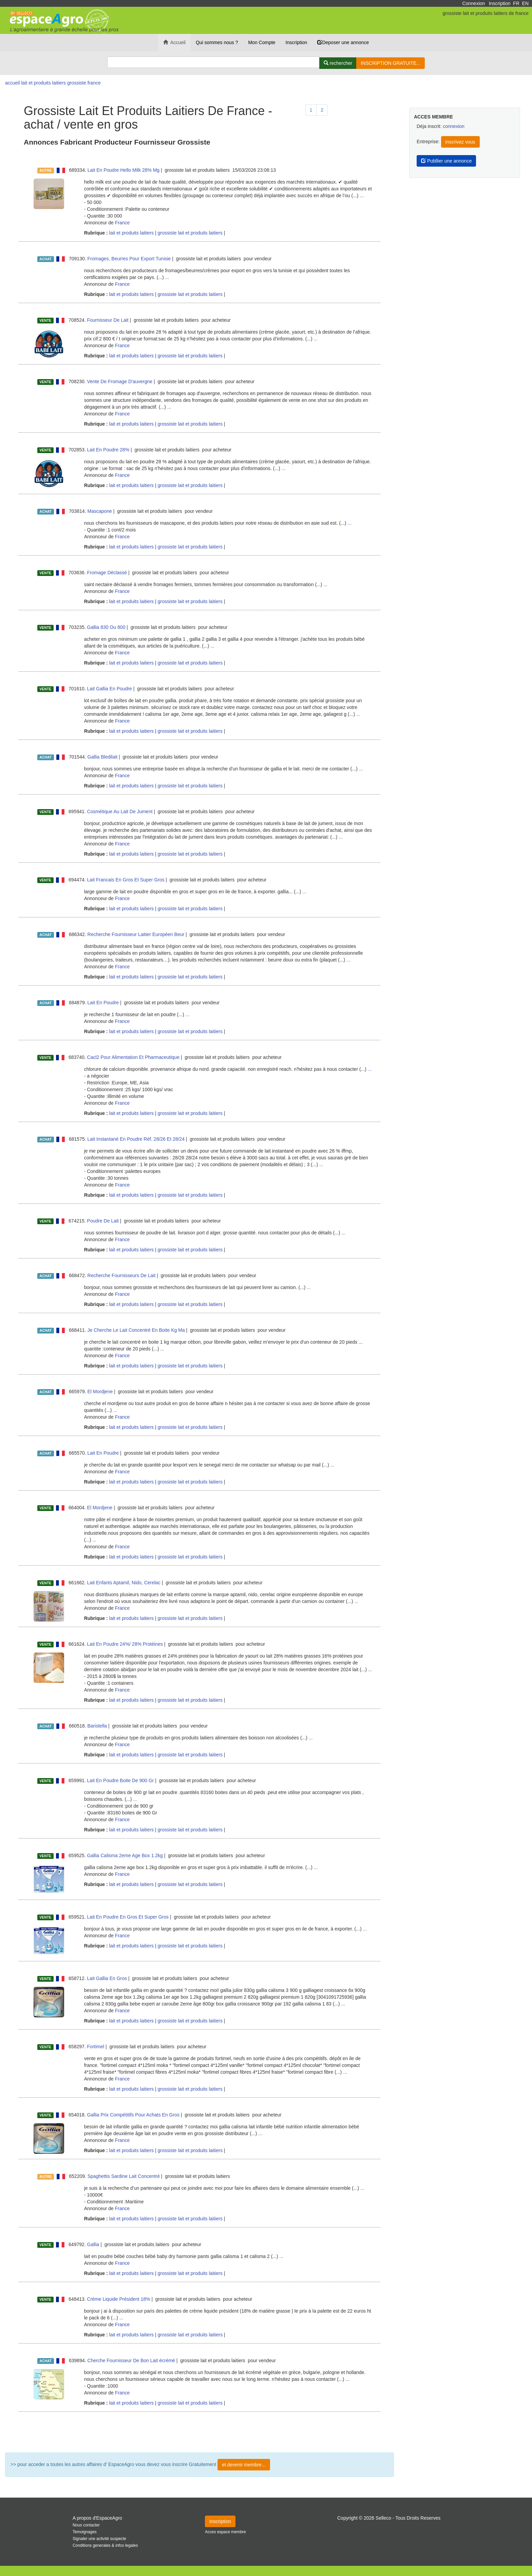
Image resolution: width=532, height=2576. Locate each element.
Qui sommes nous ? (217, 42)
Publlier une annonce (446, 161)
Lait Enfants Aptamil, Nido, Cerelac (123, 1582)
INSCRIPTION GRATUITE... (390, 63)
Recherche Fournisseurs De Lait (122, 1275)
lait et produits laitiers (131, 233)
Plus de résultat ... (199, 2432)
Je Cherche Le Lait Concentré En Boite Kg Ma (136, 1330)
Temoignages (85, 2532)
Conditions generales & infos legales (105, 2545)
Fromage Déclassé (107, 572)
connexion (453, 126)
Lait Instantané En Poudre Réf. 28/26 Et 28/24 (136, 1139)
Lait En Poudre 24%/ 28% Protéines (125, 1644)
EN (525, 3)
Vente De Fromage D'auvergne (120, 381)
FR (516, 3)
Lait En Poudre (103, 1002)
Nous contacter (86, 2525)
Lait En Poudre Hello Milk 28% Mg (123, 170)
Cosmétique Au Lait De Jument (120, 811)
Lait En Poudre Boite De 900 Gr (120, 1780)
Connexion (473, 3)
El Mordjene (100, 1391)
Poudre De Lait (103, 1221)
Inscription (500, 3)
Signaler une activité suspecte (99, 2538)
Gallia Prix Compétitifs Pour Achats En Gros (133, 2114)
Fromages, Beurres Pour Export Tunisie (129, 258)
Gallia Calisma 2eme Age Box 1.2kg (125, 1855)
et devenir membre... (243, 2464)
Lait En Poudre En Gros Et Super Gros (128, 1917)
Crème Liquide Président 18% (118, 2299)
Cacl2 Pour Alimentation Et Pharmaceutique (133, 1057)
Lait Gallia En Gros (107, 1978)
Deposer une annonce (343, 42)
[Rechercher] (338, 63)
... (362, 195)
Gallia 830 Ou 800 (106, 627)
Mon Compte (261, 42)
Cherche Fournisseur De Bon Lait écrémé (131, 2360)
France (122, 222)
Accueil (174, 42)
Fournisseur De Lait (108, 320)
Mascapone (100, 511)
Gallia (93, 2244)
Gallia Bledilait (103, 757)
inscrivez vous (460, 142)
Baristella (97, 1726)
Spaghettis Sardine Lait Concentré (124, 2176)
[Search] (213, 62)
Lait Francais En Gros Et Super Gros (126, 879)
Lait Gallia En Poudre (109, 688)
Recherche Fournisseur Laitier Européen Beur (136, 934)
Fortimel (95, 2046)
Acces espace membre (225, 2532)
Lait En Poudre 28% (108, 449)
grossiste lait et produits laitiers (189, 233)
